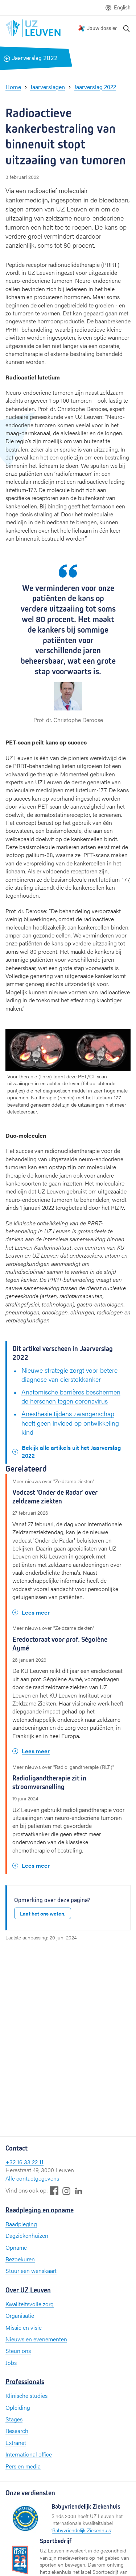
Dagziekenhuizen (26, 2235)
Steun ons (18, 2350)
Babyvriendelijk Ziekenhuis (81, 2530)
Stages (13, 2419)
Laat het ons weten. (42, 1913)
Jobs (11, 2362)
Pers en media (23, 2466)
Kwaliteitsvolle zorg (29, 2304)
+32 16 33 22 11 (24, 2162)
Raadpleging (21, 2224)
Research (16, 2430)
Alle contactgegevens (32, 2178)
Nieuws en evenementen (36, 2339)
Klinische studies (26, 2395)
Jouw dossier (102, 28)
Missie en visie (23, 2327)
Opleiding (17, 2407)
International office (28, 2454)
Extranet (15, 2442)
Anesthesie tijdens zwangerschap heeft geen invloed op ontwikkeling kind (70, 1422)
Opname (16, 2247)
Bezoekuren (20, 2259)
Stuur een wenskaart (31, 2270)
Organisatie (19, 2315)
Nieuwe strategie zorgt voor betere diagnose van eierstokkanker (69, 1374)
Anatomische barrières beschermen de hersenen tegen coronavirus (70, 1396)
